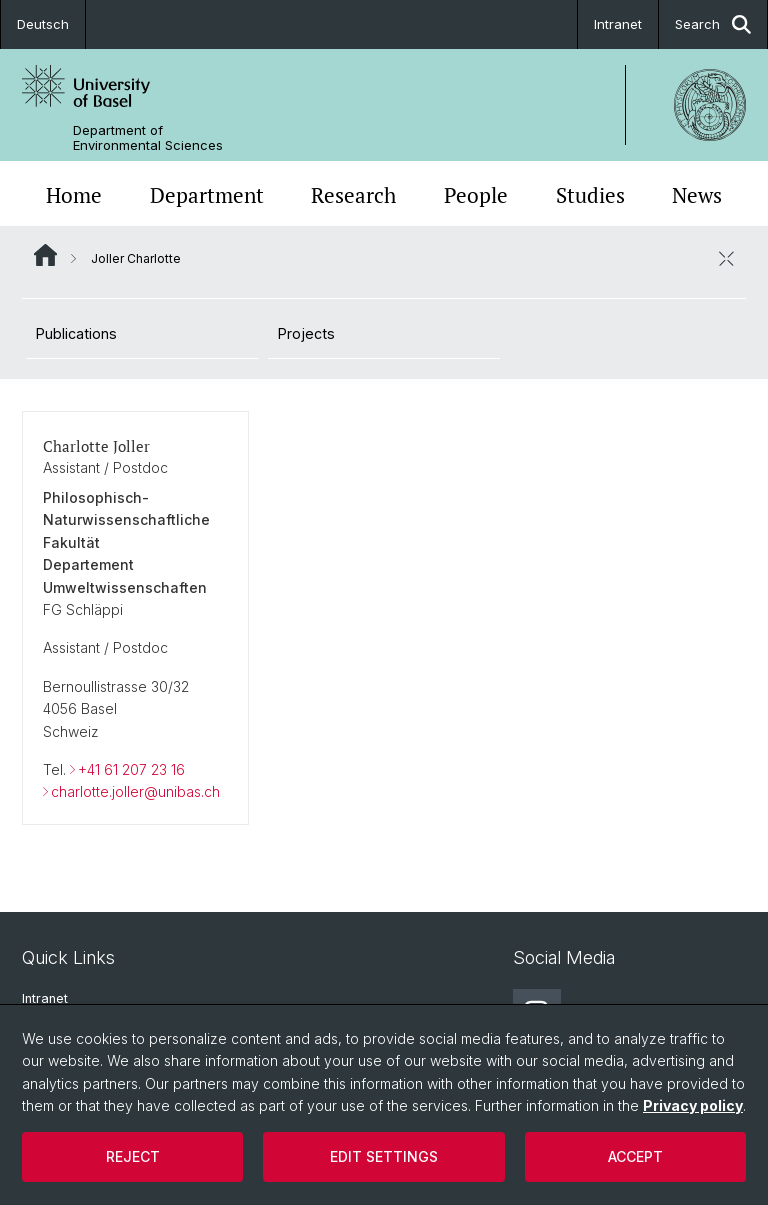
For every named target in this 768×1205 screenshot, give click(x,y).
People (476, 195)
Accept (635, 1156)
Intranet (618, 24)
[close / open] (726, 258)
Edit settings (384, 1156)
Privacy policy (693, 1105)
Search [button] (713, 24)
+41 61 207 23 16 (131, 769)
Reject (133, 1156)
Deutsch (43, 24)
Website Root (45, 255)
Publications (76, 333)
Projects (306, 333)
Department (207, 195)
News (697, 195)
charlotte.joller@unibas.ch (135, 791)
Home (74, 195)
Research (353, 195)
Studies (590, 195)
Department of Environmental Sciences (148, 138)
